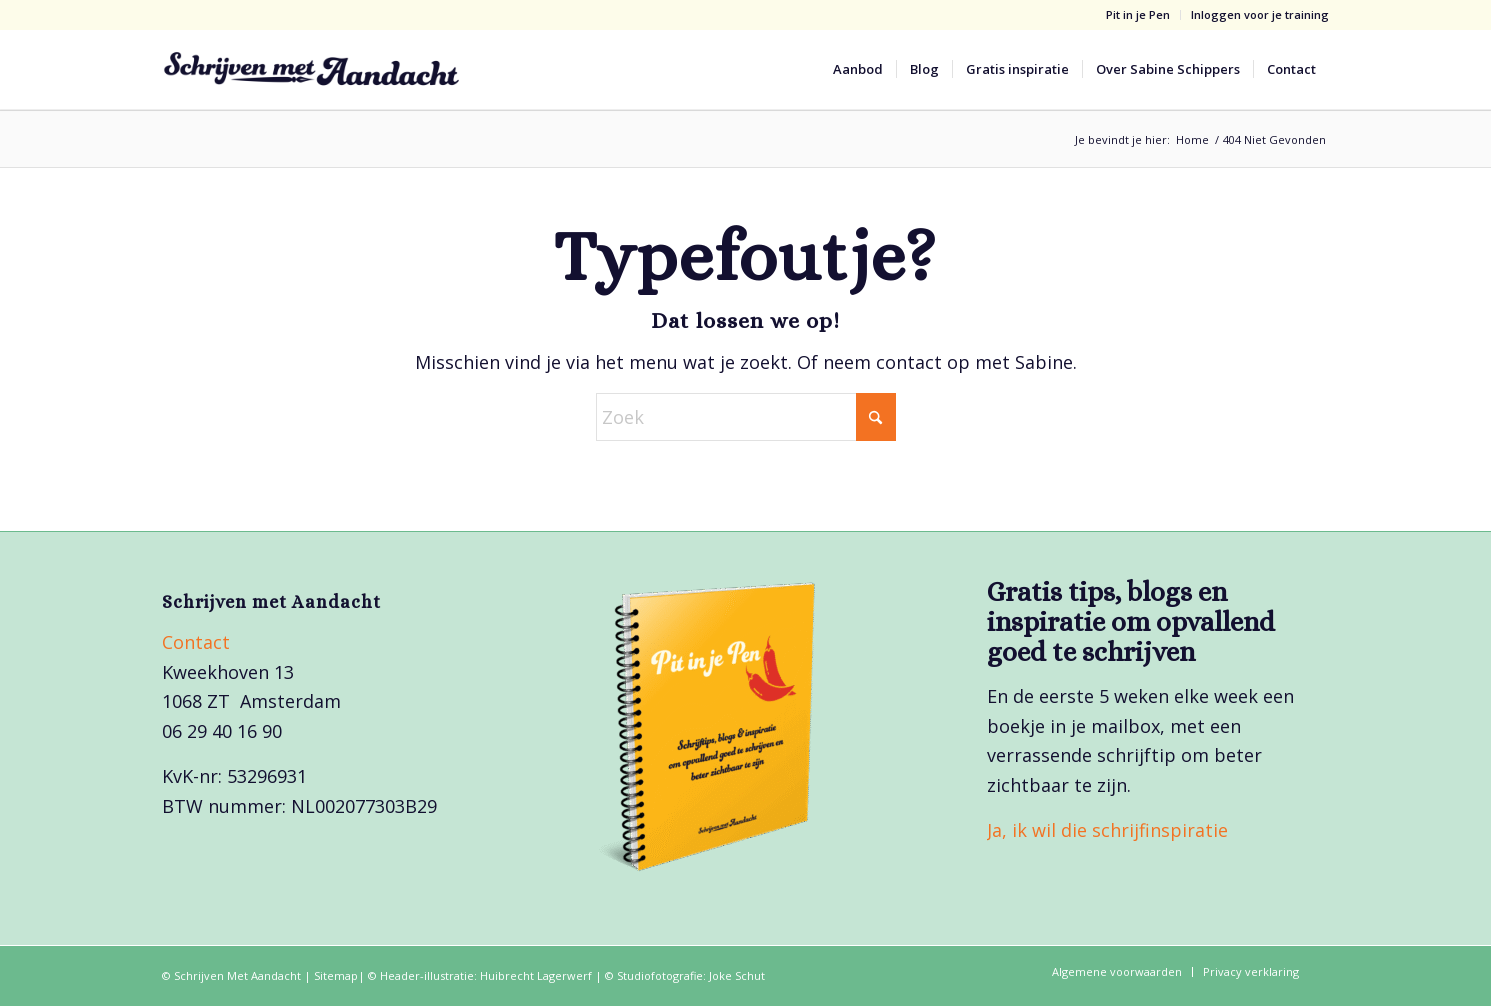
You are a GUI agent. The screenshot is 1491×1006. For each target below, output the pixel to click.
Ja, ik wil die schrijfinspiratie (1107, 830)
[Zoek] (746, 417)
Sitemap (336, 975)
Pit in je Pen (1138, 14)
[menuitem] (1138, 15)
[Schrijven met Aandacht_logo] (312, 69)
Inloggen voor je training (1260, 14)
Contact (196, 642)
